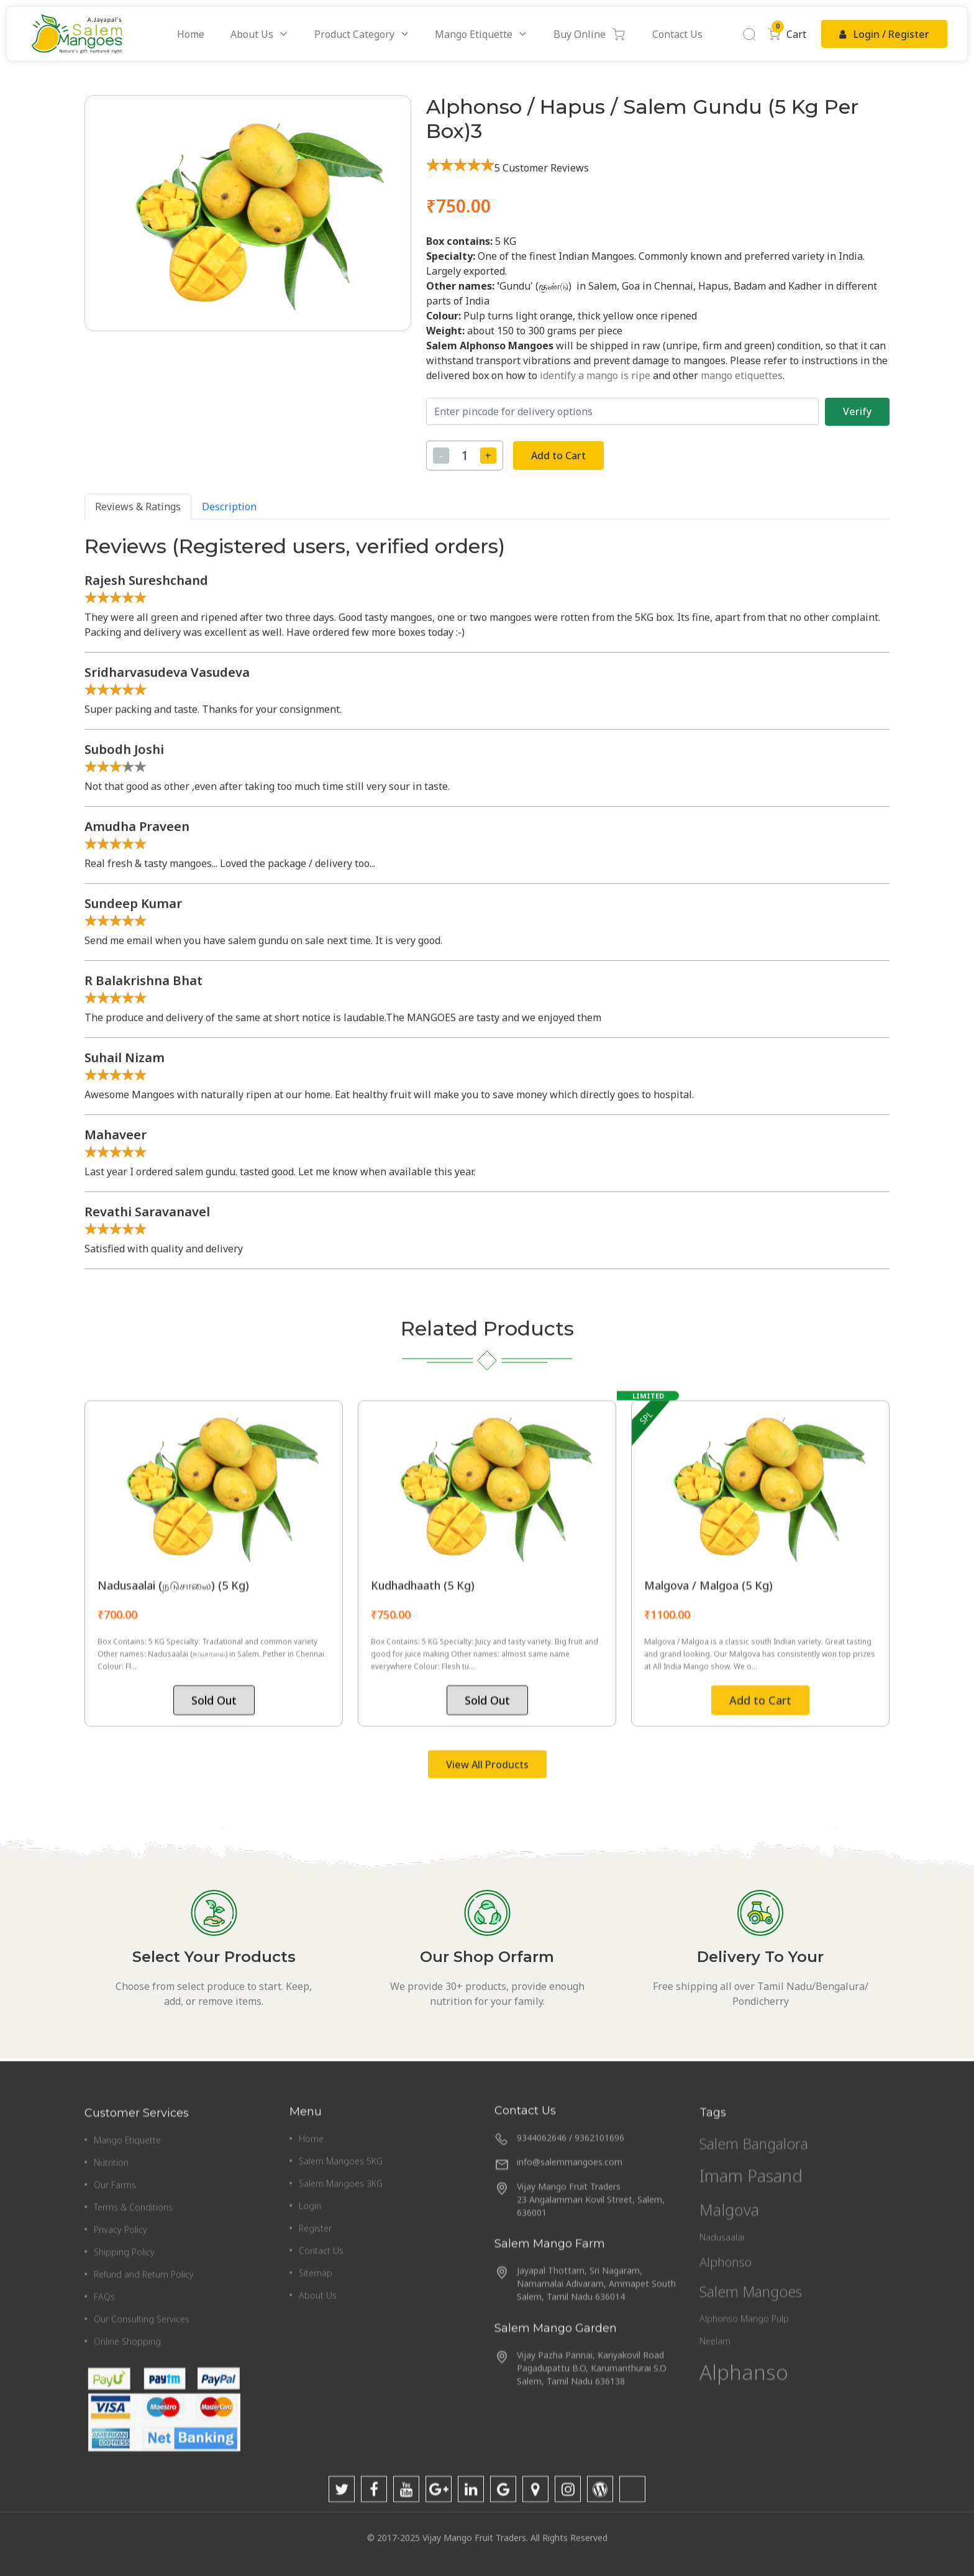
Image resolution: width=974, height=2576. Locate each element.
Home (190, 34)
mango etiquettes (742, 375)
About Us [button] (251, 34)
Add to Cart (558, 455)
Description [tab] (229, 1231)
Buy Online (589, 34)
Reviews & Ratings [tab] (138, 1231)
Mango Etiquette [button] (473, 34)
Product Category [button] (354, 34)
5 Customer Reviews (541, 168)
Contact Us (677, 34)
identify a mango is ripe (595, 375)
